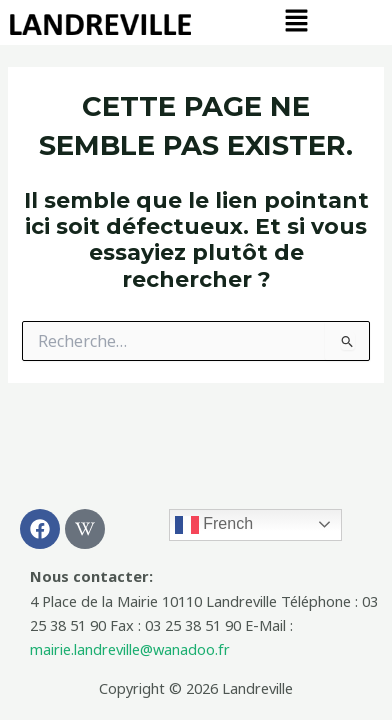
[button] (296, 21)
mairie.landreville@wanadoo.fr (130, 649)
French (214, 525)
